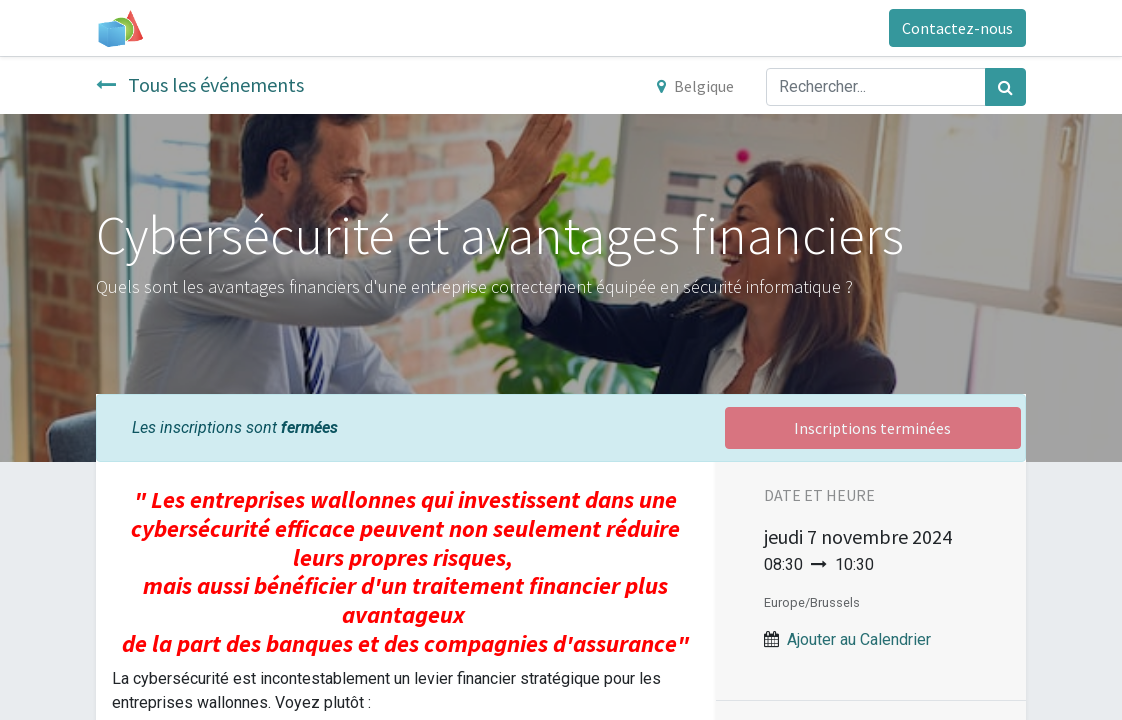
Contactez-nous (957, 28)
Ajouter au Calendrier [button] (859, 639)
